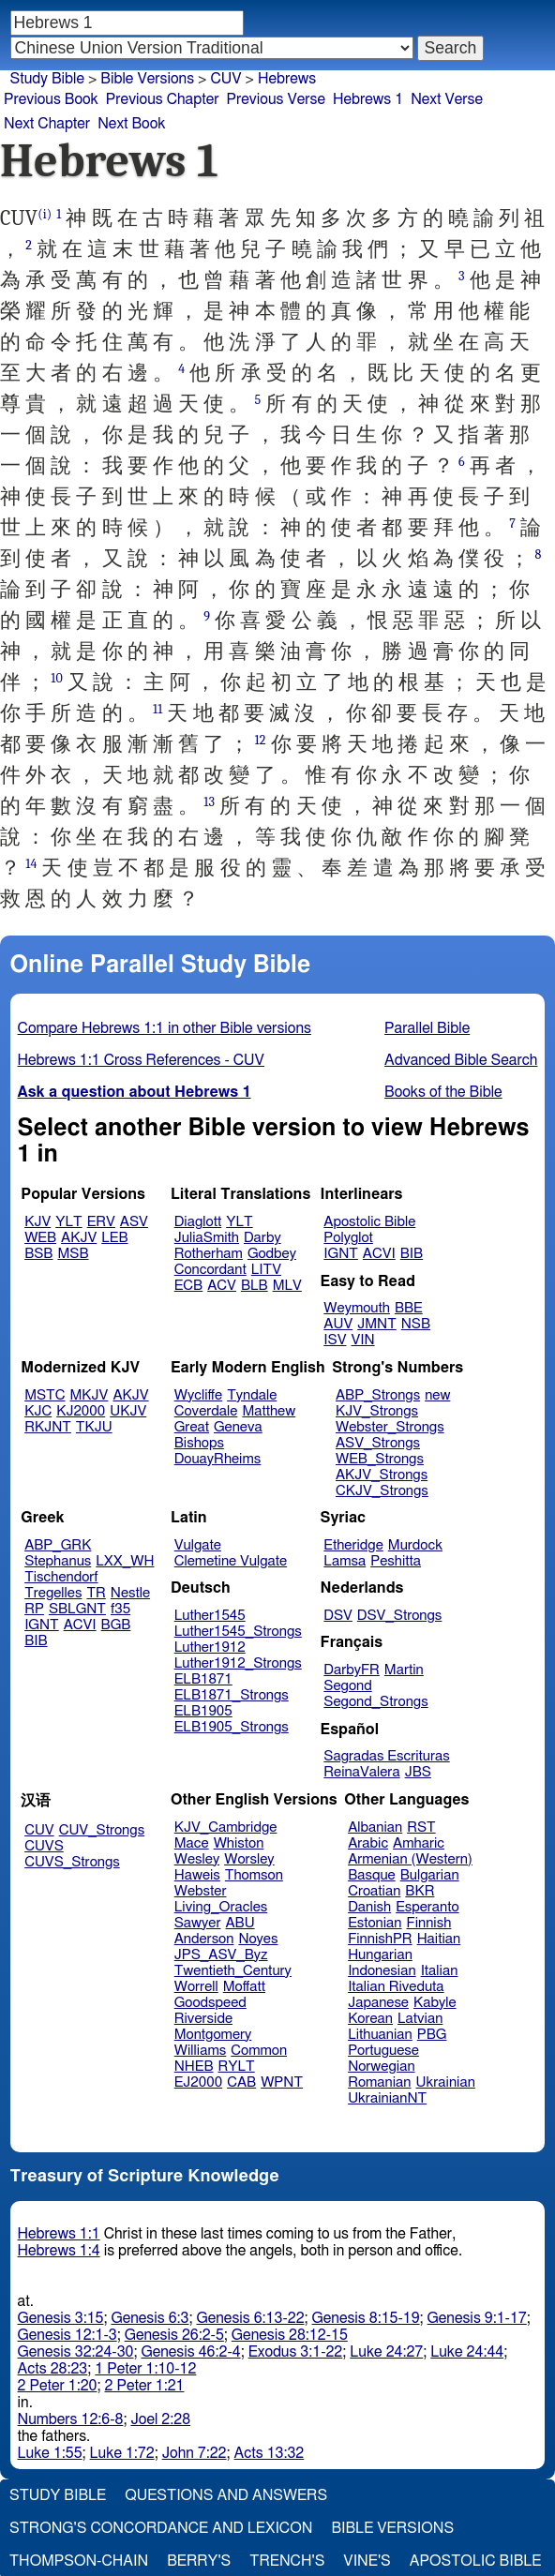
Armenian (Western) (410, 1859)
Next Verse (447, 99)
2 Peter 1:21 (145, 2385)
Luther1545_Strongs (238, 1632)
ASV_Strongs (378, 1443)
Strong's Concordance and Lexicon (160, 2528)
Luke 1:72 (122, 2453)
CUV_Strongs (101, 1830)
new (437, 1395)
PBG (432, 2035)
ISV (334, 1340)
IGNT (340, 1254)
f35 (120, 1609)
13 (209, 802)
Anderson (204, 1939)
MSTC (44, 1395)
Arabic (368, 1843)
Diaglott (197, 1222)
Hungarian (380, 1955)
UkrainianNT (387, 2098)
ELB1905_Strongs (231, 1727)
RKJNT (47, 1427)
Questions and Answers (226, 2495)
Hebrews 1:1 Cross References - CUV (141, 1060)
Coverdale (206, 1411)
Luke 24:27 (386, 2351)
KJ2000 (80, 1411)
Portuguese (383, 2051)
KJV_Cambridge (226, 1827)
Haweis (197, 1875)
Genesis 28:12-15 (290, 2335)
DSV (337, 1616)
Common (259, 2051)
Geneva (238, 1427)
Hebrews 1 (368, 99)
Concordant (210, 1270)
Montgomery (213, 2035)
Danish (369, 1907)
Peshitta (395, 1561)
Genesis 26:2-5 (174, 2335)
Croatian (374, 1891)
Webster (200, 1891)
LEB (114, 1238)
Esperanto (427, 1907)
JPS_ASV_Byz (221, 1955)
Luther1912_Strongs (238, 1663)
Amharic (418, 1843)
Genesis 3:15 (61, 2318)
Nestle (130, 1593)
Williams (200, 2051)
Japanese (378, 2003)
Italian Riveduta (395, 1987)
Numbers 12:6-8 (71, 2419)
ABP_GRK (57, 1545)
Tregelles (53, 1593)
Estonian (374, 1923)
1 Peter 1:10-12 (145, 2368)
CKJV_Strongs (382, 1491)
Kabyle (435, 2003)
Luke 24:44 (466, 2351)
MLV (287, 1286)
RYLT (236, 2066)
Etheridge (352, 1545)
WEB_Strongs (380, 1459)
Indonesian (382, 1971)
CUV (39, 1830)
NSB (415, 1324)
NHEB (194, 2066)
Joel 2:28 (160, 2419)
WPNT (282, 2082)
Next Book (131, 123)
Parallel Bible (427, 1028)
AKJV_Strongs (382, 1475)
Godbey (272, 1254)
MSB (72, 1254)
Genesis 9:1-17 (477, 2318)
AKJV (79, 1238)
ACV (221, 1286)
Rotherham (208, 1254)
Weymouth (356, 1308)
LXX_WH (125, 1561)
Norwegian (381, 2066)
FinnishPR (380, 1939)
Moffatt (244, 1987)
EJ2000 (198, 2082)
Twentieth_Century (233, 1971)
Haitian (439, 1939)
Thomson (254, 1875)
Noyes (258, 1939)
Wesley (196, 1859)
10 (57, 678)
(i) (45, 214)
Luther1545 (210, 1616)
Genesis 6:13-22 (251, 2318)
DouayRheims (218, 1459)
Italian (439, 1971)
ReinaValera (361, 1772)
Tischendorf (61, 1577)
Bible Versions (147, 78)
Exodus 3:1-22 (295, 2351)
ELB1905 (203, 1711)
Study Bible (47, 78)
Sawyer (197, 1923)
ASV (134, 1222)
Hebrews (287, 78)
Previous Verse (276, 99)
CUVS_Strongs (72, 1862)
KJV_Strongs (377, 1411)
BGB (116, 1625)
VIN (362, 1340)
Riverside (203, 2019)
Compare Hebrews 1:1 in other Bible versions (164, 1028)
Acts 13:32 (269, 2453)
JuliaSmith (206, 1238)
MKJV (89, 1395)
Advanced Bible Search (460, 1060)
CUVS (44, 1846)
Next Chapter (47, 123)
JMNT (377, 1324)
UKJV (128, 1411)
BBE (409, 1308)
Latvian (420, 2019)
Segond (347, 1686)
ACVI (379, 1254)
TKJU (94, 1427)
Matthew (268, 1411)
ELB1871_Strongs (231, 1695)
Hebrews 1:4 (59, 2250)
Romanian (379, 2082)
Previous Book (51, 99)
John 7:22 (194, 2453)
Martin (404, 1670)
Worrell (196, 1987)
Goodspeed (210, 2003)
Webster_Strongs (390, 1427)
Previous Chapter (162, 99)
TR (95, 1593)
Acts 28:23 (53, 2368)
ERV (101, 1222)
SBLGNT (77, 1609)
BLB (254, 1286)
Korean (370, 2019)
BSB (38, 1254)
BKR (419, 1891)
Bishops (199, 1443)
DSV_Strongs (399, 1616)
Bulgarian (429, 1875)
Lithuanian (380, 2035)
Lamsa (344, 1561)
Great (191, 1427)
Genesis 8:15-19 (366, 2318)
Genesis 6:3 (149, 2318)
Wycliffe (198, 1395)
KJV (37, 1222)
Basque (372, 1875)
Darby (262, 1238)
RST (421, 1827)
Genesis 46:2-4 (190, 2351)
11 (157, 709)
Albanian (375, 1827)
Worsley (249, 1859)
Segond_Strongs (375, 1702)
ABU (239, 1923)
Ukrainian (445, 2082)
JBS (418, 1772)
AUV (337, 1324)
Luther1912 (210, 1647)
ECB (188, 1286)
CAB (241, 2082)
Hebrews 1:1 (59, 2233)
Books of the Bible (443, 1092)
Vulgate (197, 1545)
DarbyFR (351, 1670)
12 (260, 740)
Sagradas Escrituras (386, 1756)
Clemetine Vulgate (230, 1561)
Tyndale (252, 1395)
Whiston (239, 1843)
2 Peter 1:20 (58, 2385)
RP (34, 1609)
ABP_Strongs (378, 1395)
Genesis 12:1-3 (67, 2335)
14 (31, 864)
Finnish (429, 1923)
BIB (411, 1254)
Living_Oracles (221, 1907)
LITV (266, 1270)
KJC (38, 1411)
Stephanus (57, 1561)
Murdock (415, 1545)
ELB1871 (203, 1679)
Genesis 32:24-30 (76, 2351)
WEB (40, 1238)
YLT (68, 1222)
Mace (191, 1843)
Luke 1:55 (50, 2453)
